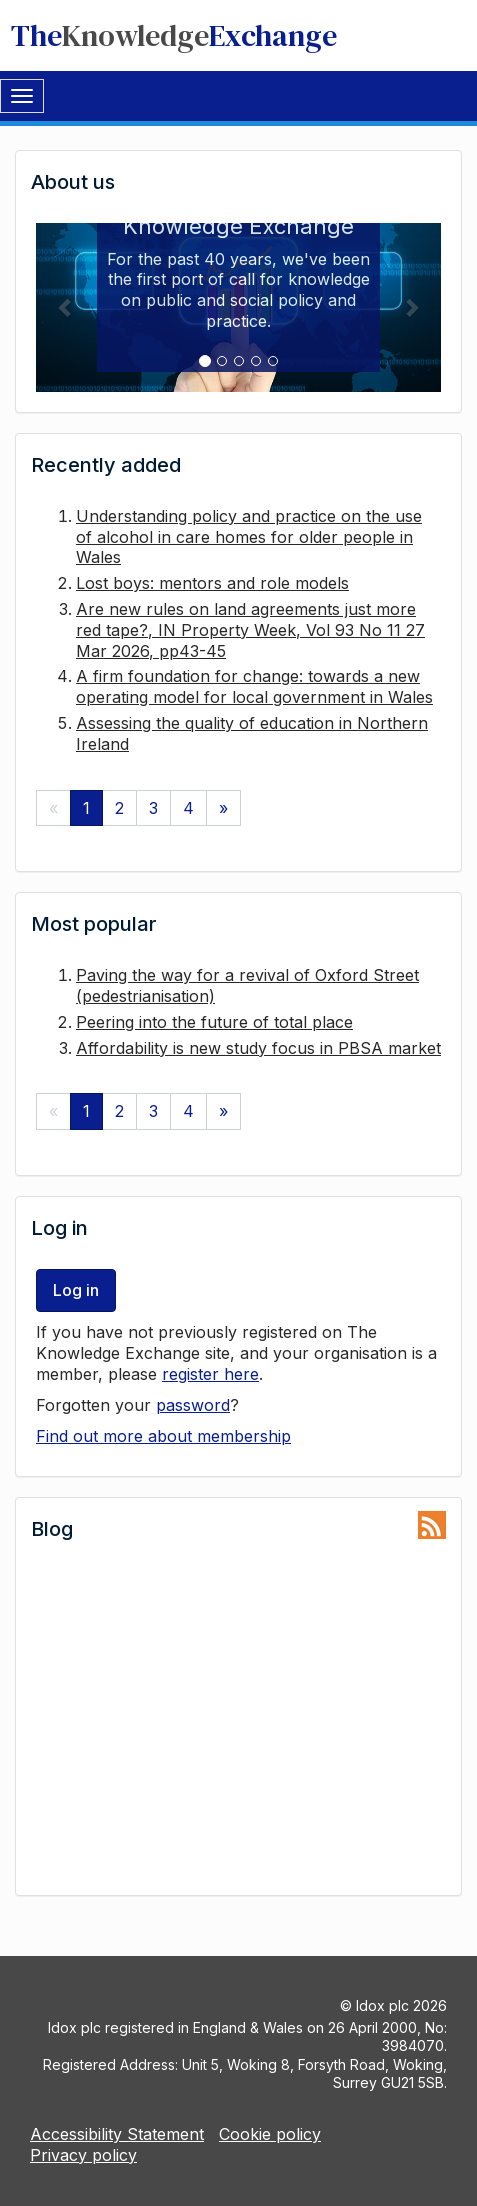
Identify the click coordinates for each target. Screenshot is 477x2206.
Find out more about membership (163, 1436)
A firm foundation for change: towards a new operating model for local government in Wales (254, 686)
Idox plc (382, 2005)
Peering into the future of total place (214, 1022)
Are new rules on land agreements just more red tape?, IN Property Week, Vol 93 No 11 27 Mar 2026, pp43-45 (250, 630)
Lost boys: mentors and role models (212, 583)
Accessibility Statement (117, 2134)
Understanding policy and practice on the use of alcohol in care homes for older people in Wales (249, 537)
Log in (76, 1290)
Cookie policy (270, 2134)
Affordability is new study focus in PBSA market (258, 1048)
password (193, 1405)
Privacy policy (83, 2155)
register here (210, 1374)
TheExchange (174, 35)
